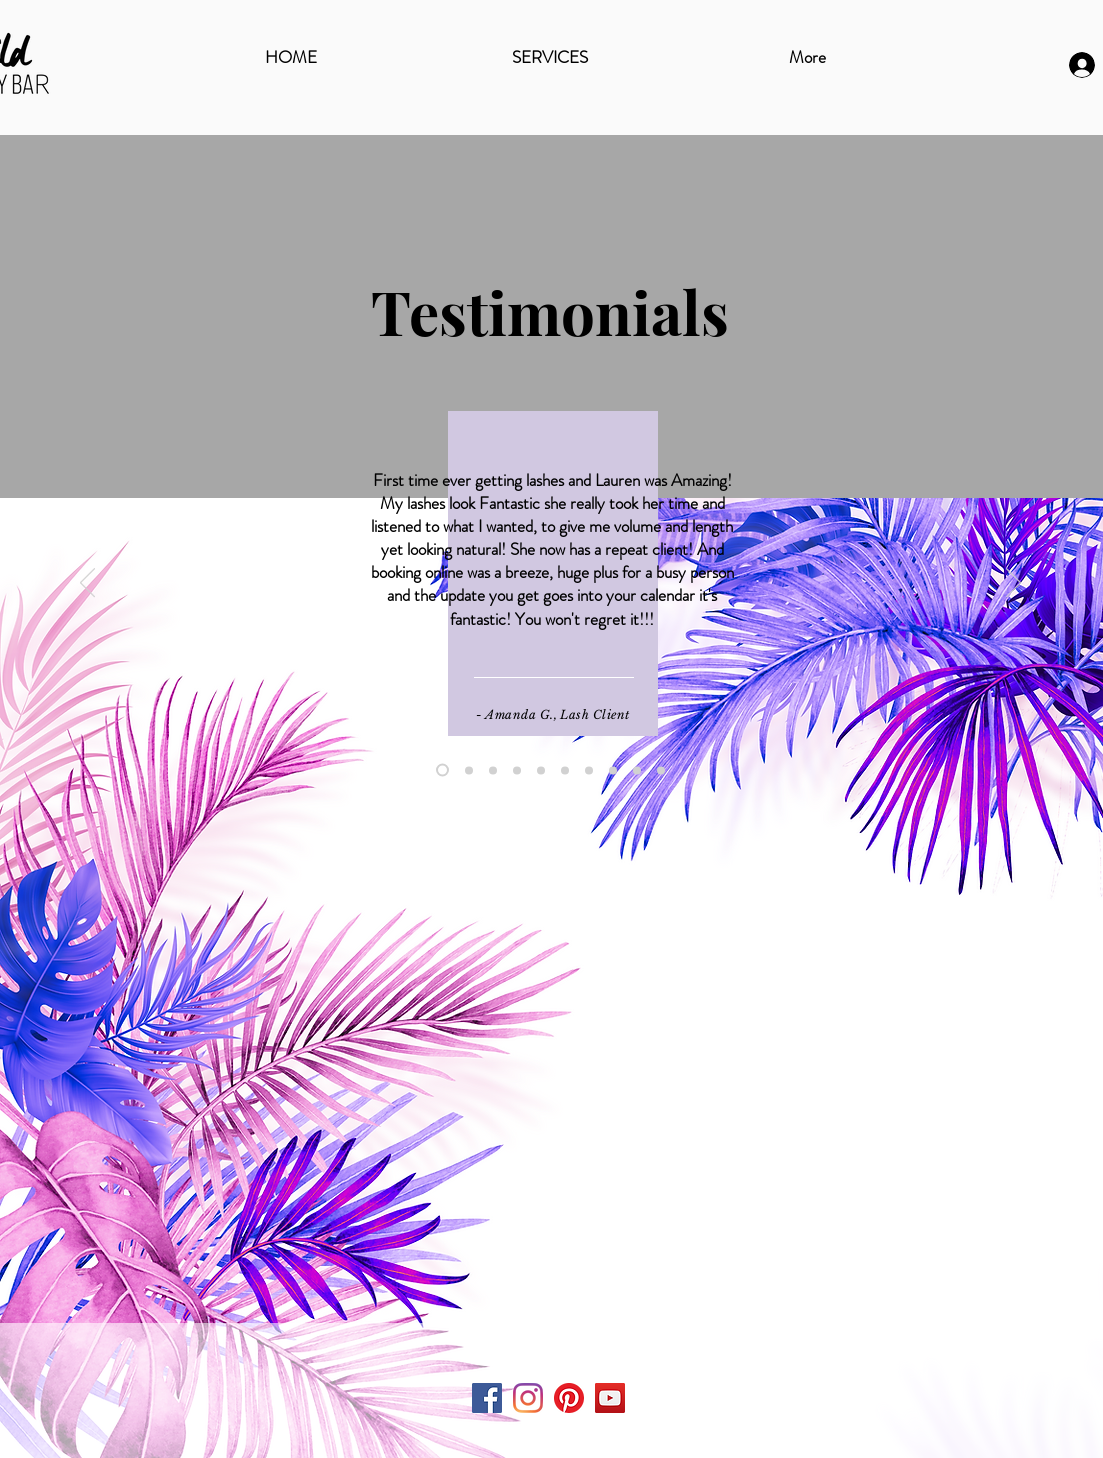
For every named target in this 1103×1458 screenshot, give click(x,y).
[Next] (1013, 584)
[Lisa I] (661, 770)
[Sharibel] (517, 770)
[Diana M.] (637, 770)
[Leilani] (493, 770)
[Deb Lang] (565, 770)
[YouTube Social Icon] (610, 1398)
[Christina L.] (613, 770)
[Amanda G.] (442, 770)
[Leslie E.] (589, 770)
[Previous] (87, 584)
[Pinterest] (569, 1398)
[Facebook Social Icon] (487, 1398)
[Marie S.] (469, 770)
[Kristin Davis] (541, 770)
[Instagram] (528, 1398)
